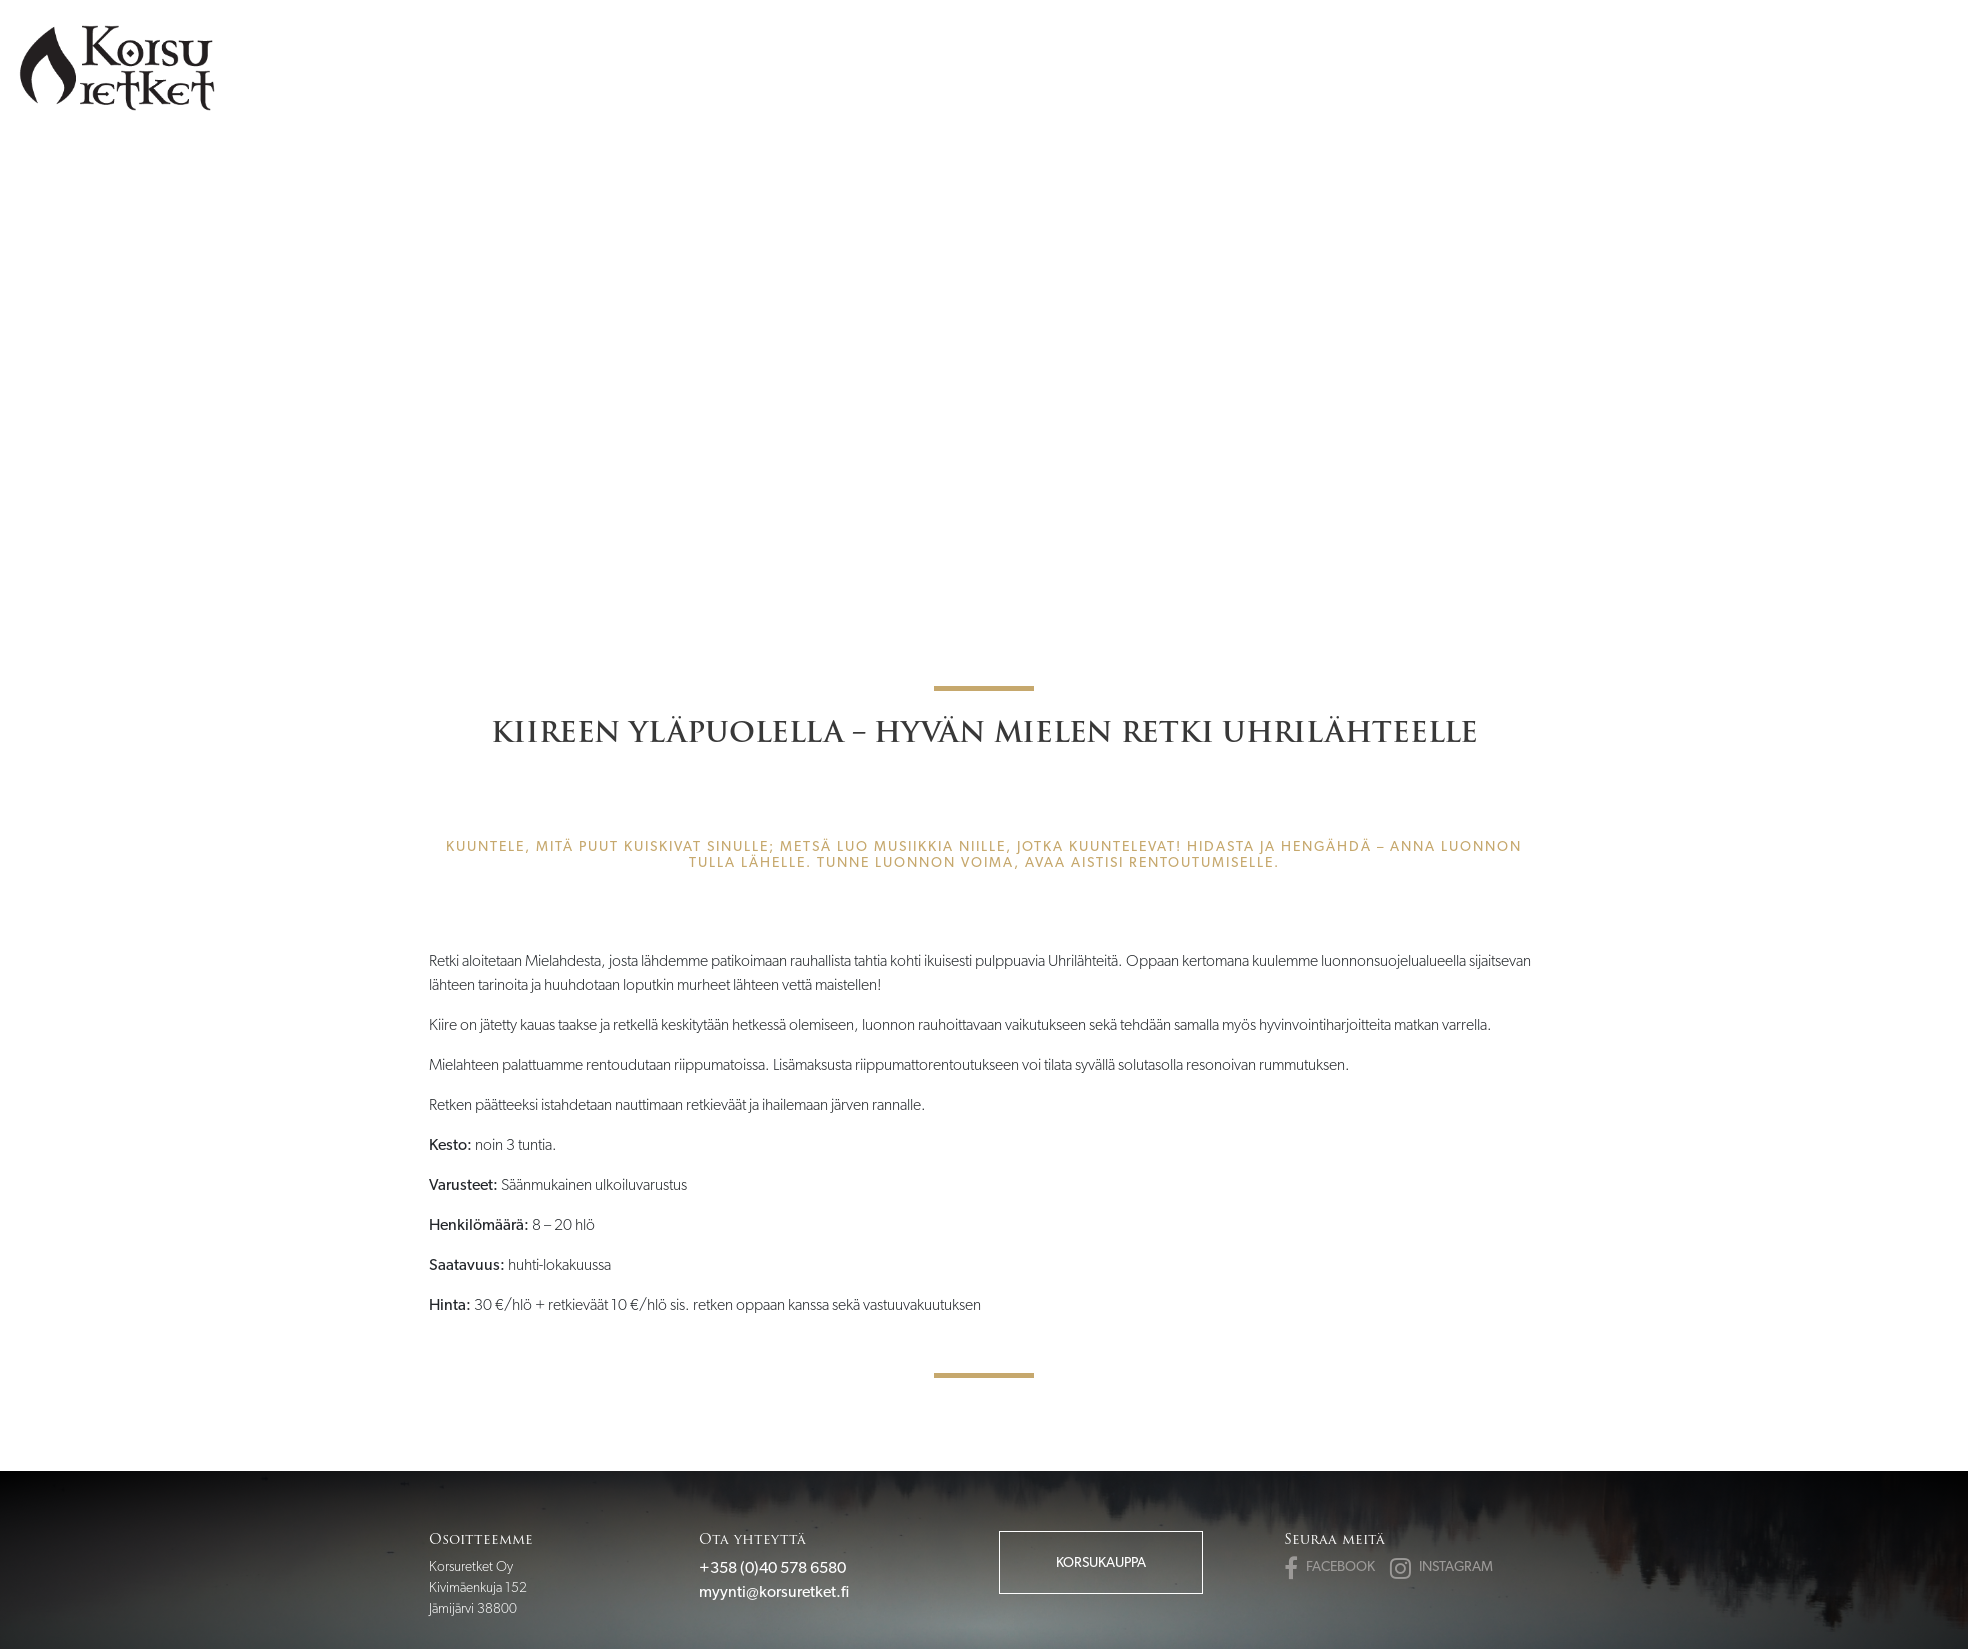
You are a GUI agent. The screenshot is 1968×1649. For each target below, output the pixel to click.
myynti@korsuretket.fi (774, 1591)
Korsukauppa (1101, 1562)
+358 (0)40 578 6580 (772, 1567)
